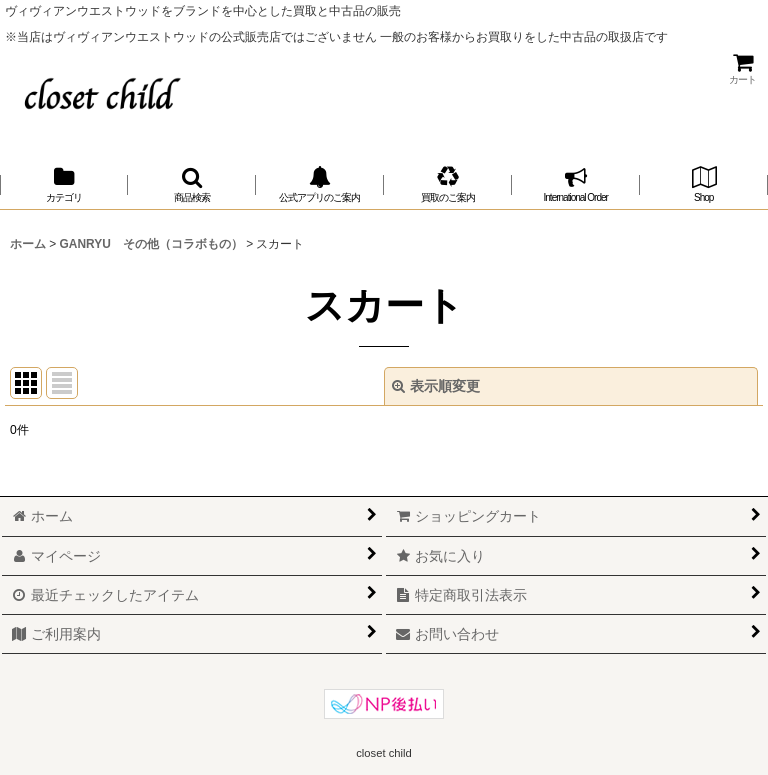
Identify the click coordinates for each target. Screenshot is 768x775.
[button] (192, 185)
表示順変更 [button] (436, 386)
